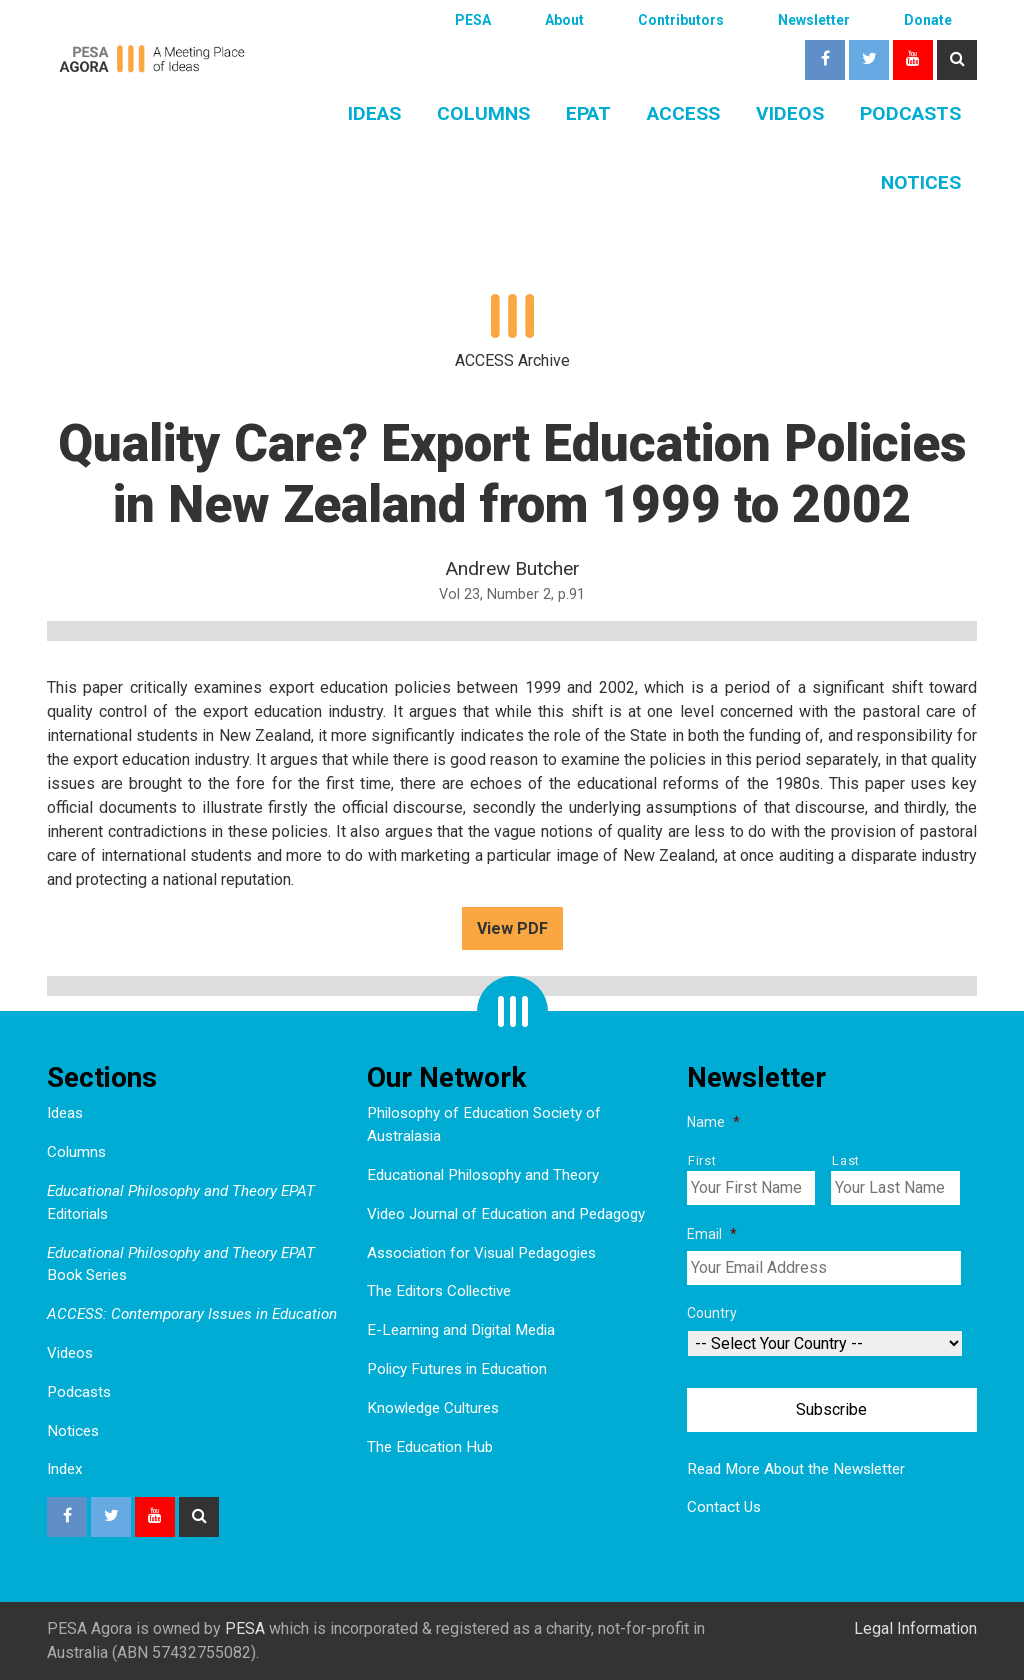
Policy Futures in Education (457, 1369)
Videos (790, 113)
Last (846, 1160)
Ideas (374, 113)
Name (713, 1122)
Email (712, 1234)
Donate (928, 20)
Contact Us (724, 1507)
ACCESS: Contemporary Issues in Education (192, 1314)
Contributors (681, 20)
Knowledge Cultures (433, 1408)
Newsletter (814, 20)
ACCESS (683, 113)
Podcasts (910, 113)
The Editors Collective (439, 1291)
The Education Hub (430, 1447)
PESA (473, 20)
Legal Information (915, 1628)
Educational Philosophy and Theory (483, 1175)
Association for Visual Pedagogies (481, 1253)
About (564, 20)
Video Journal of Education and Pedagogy (506, 1214)
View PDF (512, 928)
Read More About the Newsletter (796, 1469)
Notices (921, 182)
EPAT (588, 113)
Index (65, 1469)
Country (712, 1313)
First (702, 1160)
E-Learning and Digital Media (461, 1330)
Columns (483, 113)
